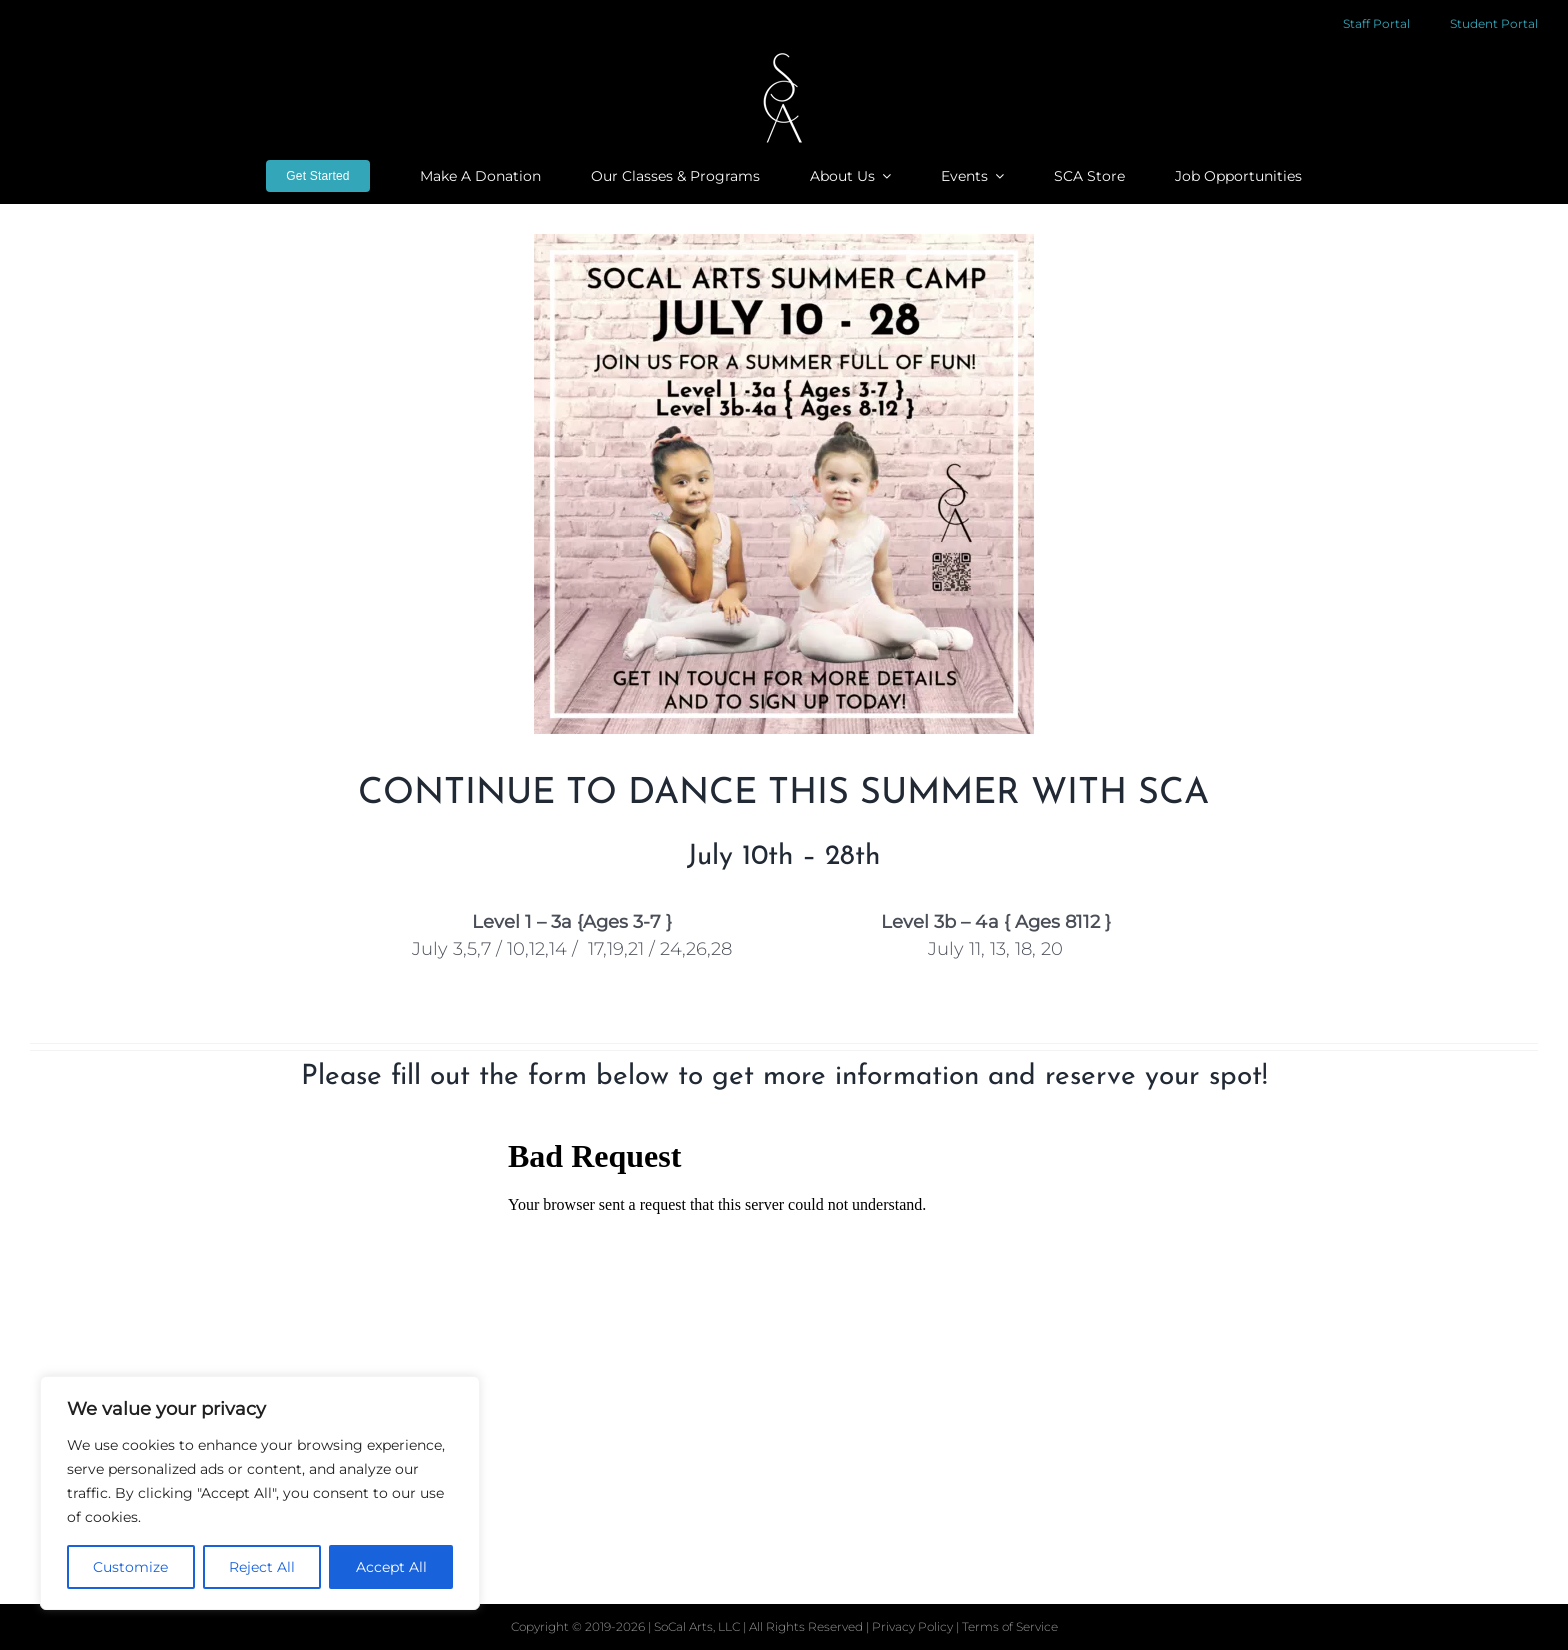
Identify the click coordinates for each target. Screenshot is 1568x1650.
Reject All (262, 1567)
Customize (130, 1567)
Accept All (391, 1567)
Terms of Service (1010, 1626)
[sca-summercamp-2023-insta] (784, 484)
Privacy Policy (914, 1626)
